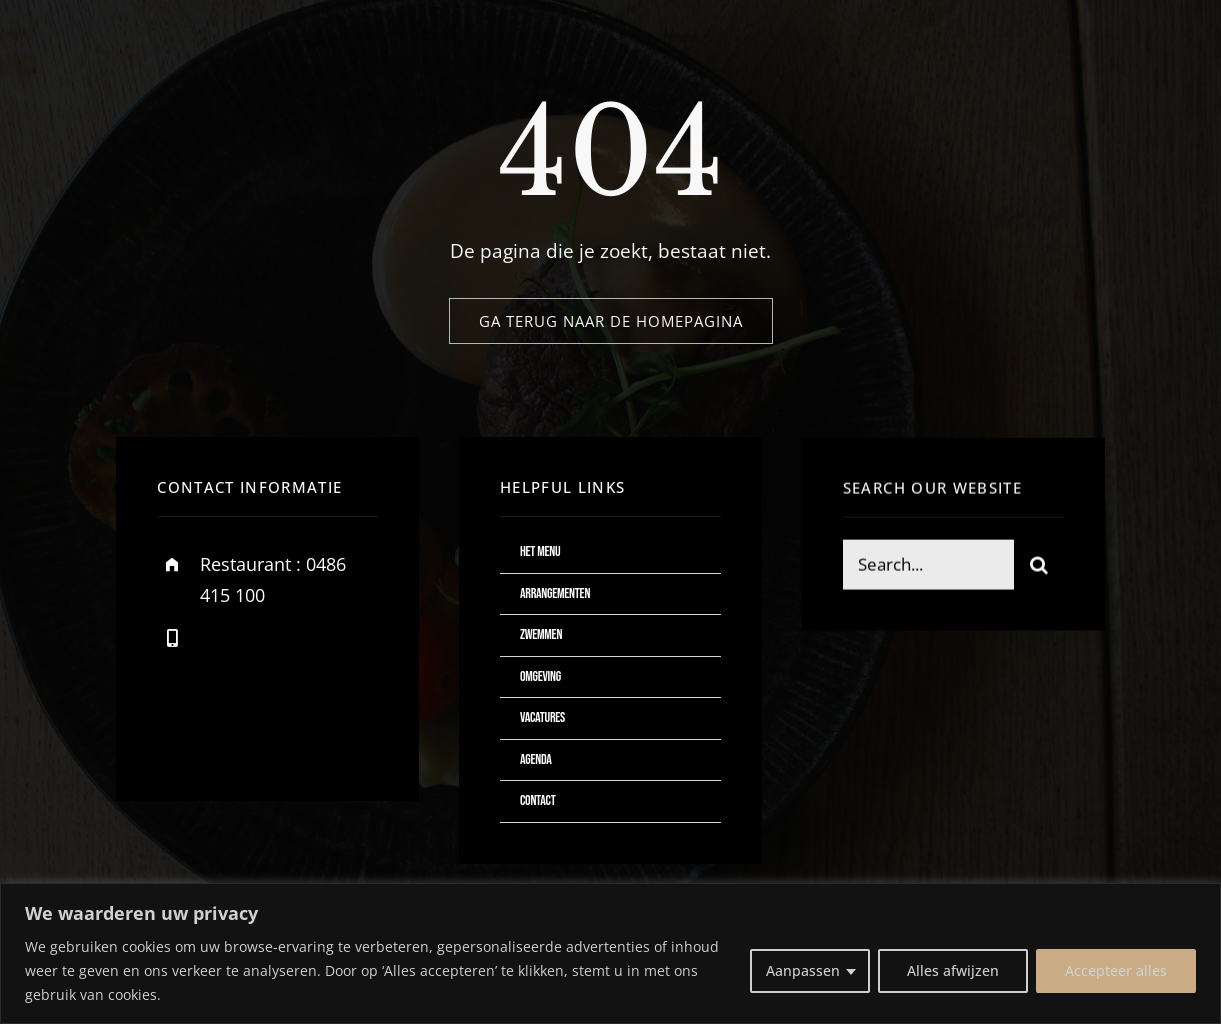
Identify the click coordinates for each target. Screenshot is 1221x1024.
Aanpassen (803, 970)
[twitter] (234, 730)
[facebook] (179, 730)
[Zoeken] (1039, 568)
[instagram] (289, 730)
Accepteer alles (1116, 970)
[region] (610, 953)
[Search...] (928, 568)
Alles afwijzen (953, 970)
